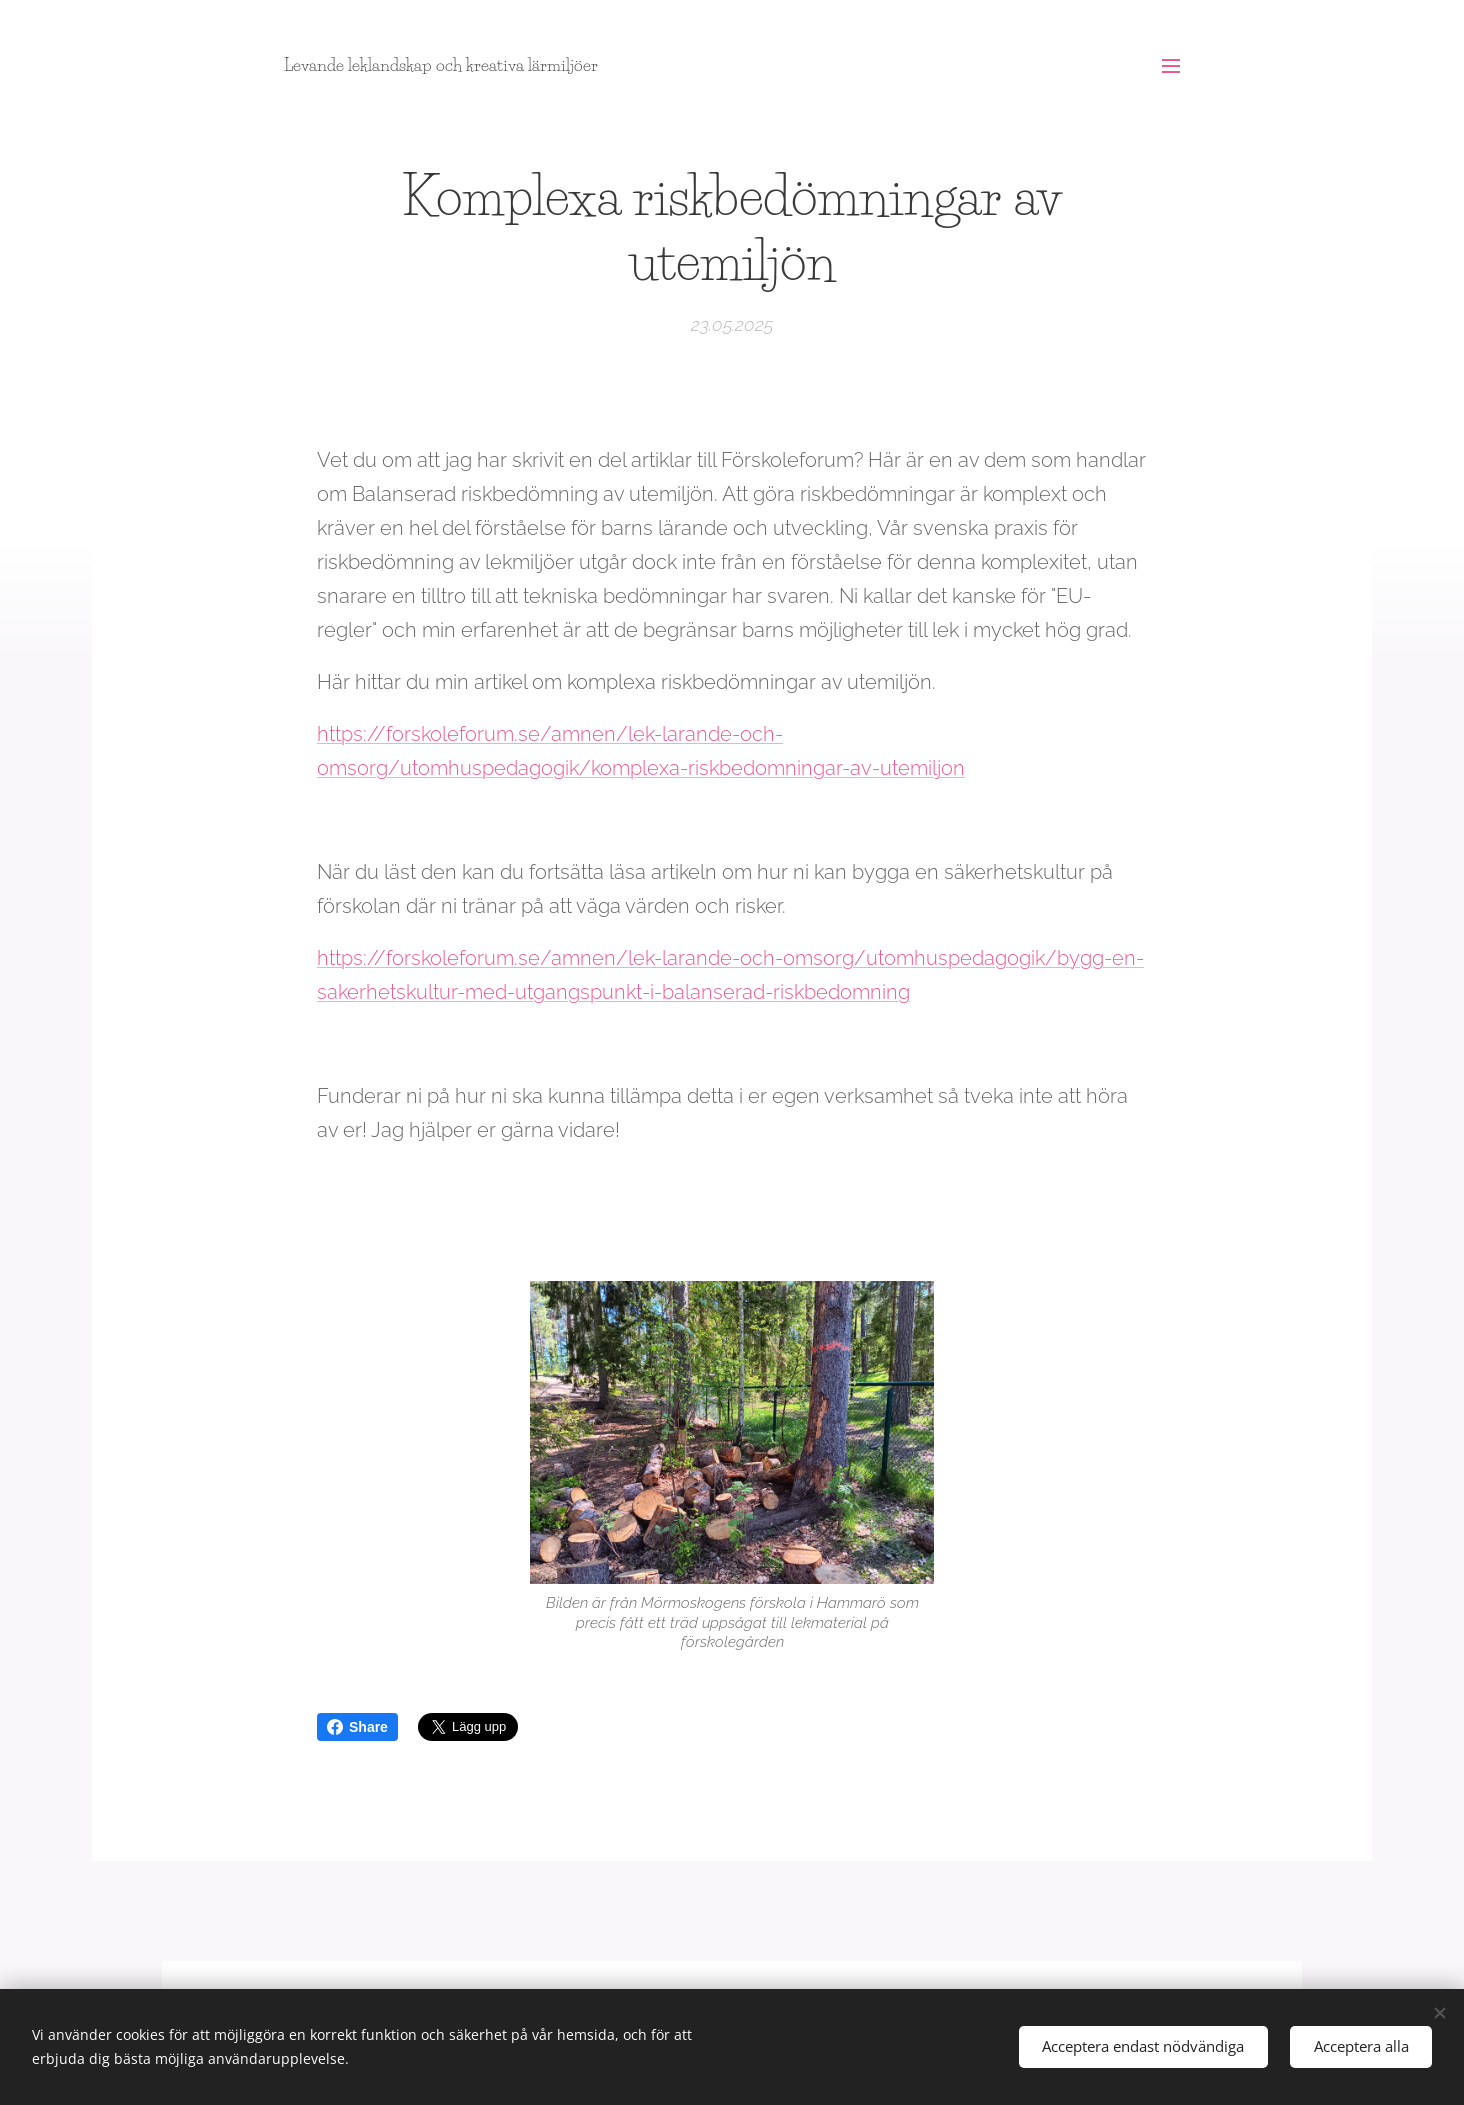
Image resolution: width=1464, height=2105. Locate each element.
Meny (1171, 66)
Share (357, 1727)
